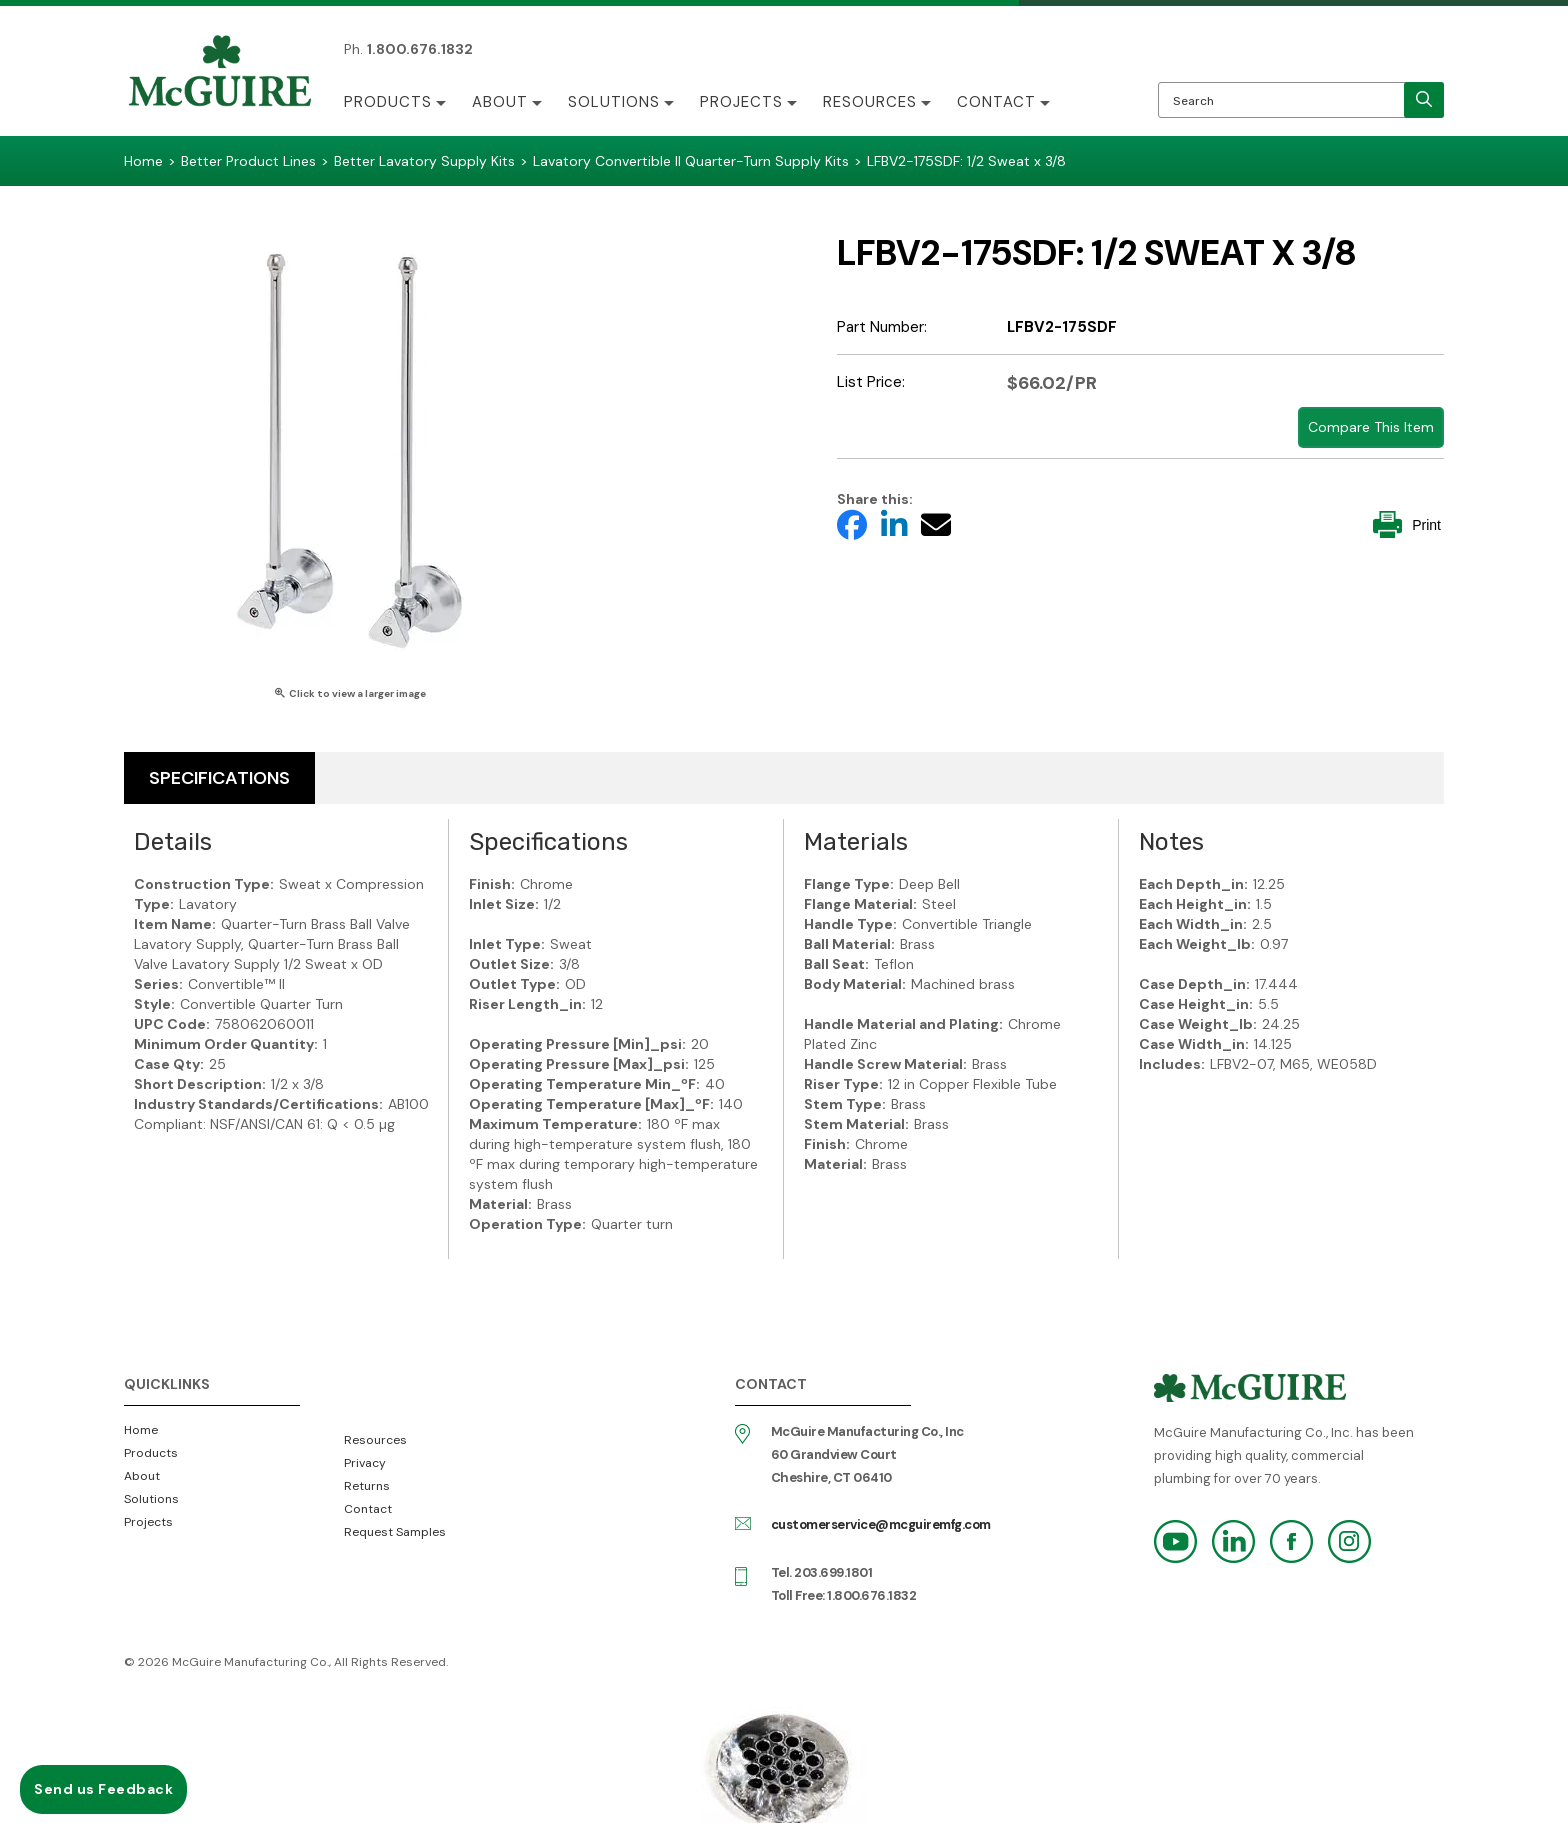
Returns (367, 1486)
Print (1407, 524)
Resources (870, 102)
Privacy (365, 1463)
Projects (741, 102)
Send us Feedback (103, 1789)
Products (388, 102)
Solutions (614, 102)
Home (141, 1430)
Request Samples (395, 1532)
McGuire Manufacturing (220, 73)
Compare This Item (1371, 427)
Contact (996, 102)
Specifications (219, 778)
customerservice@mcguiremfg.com (881, 1524)
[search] (1424, 100)
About (500, 102)
